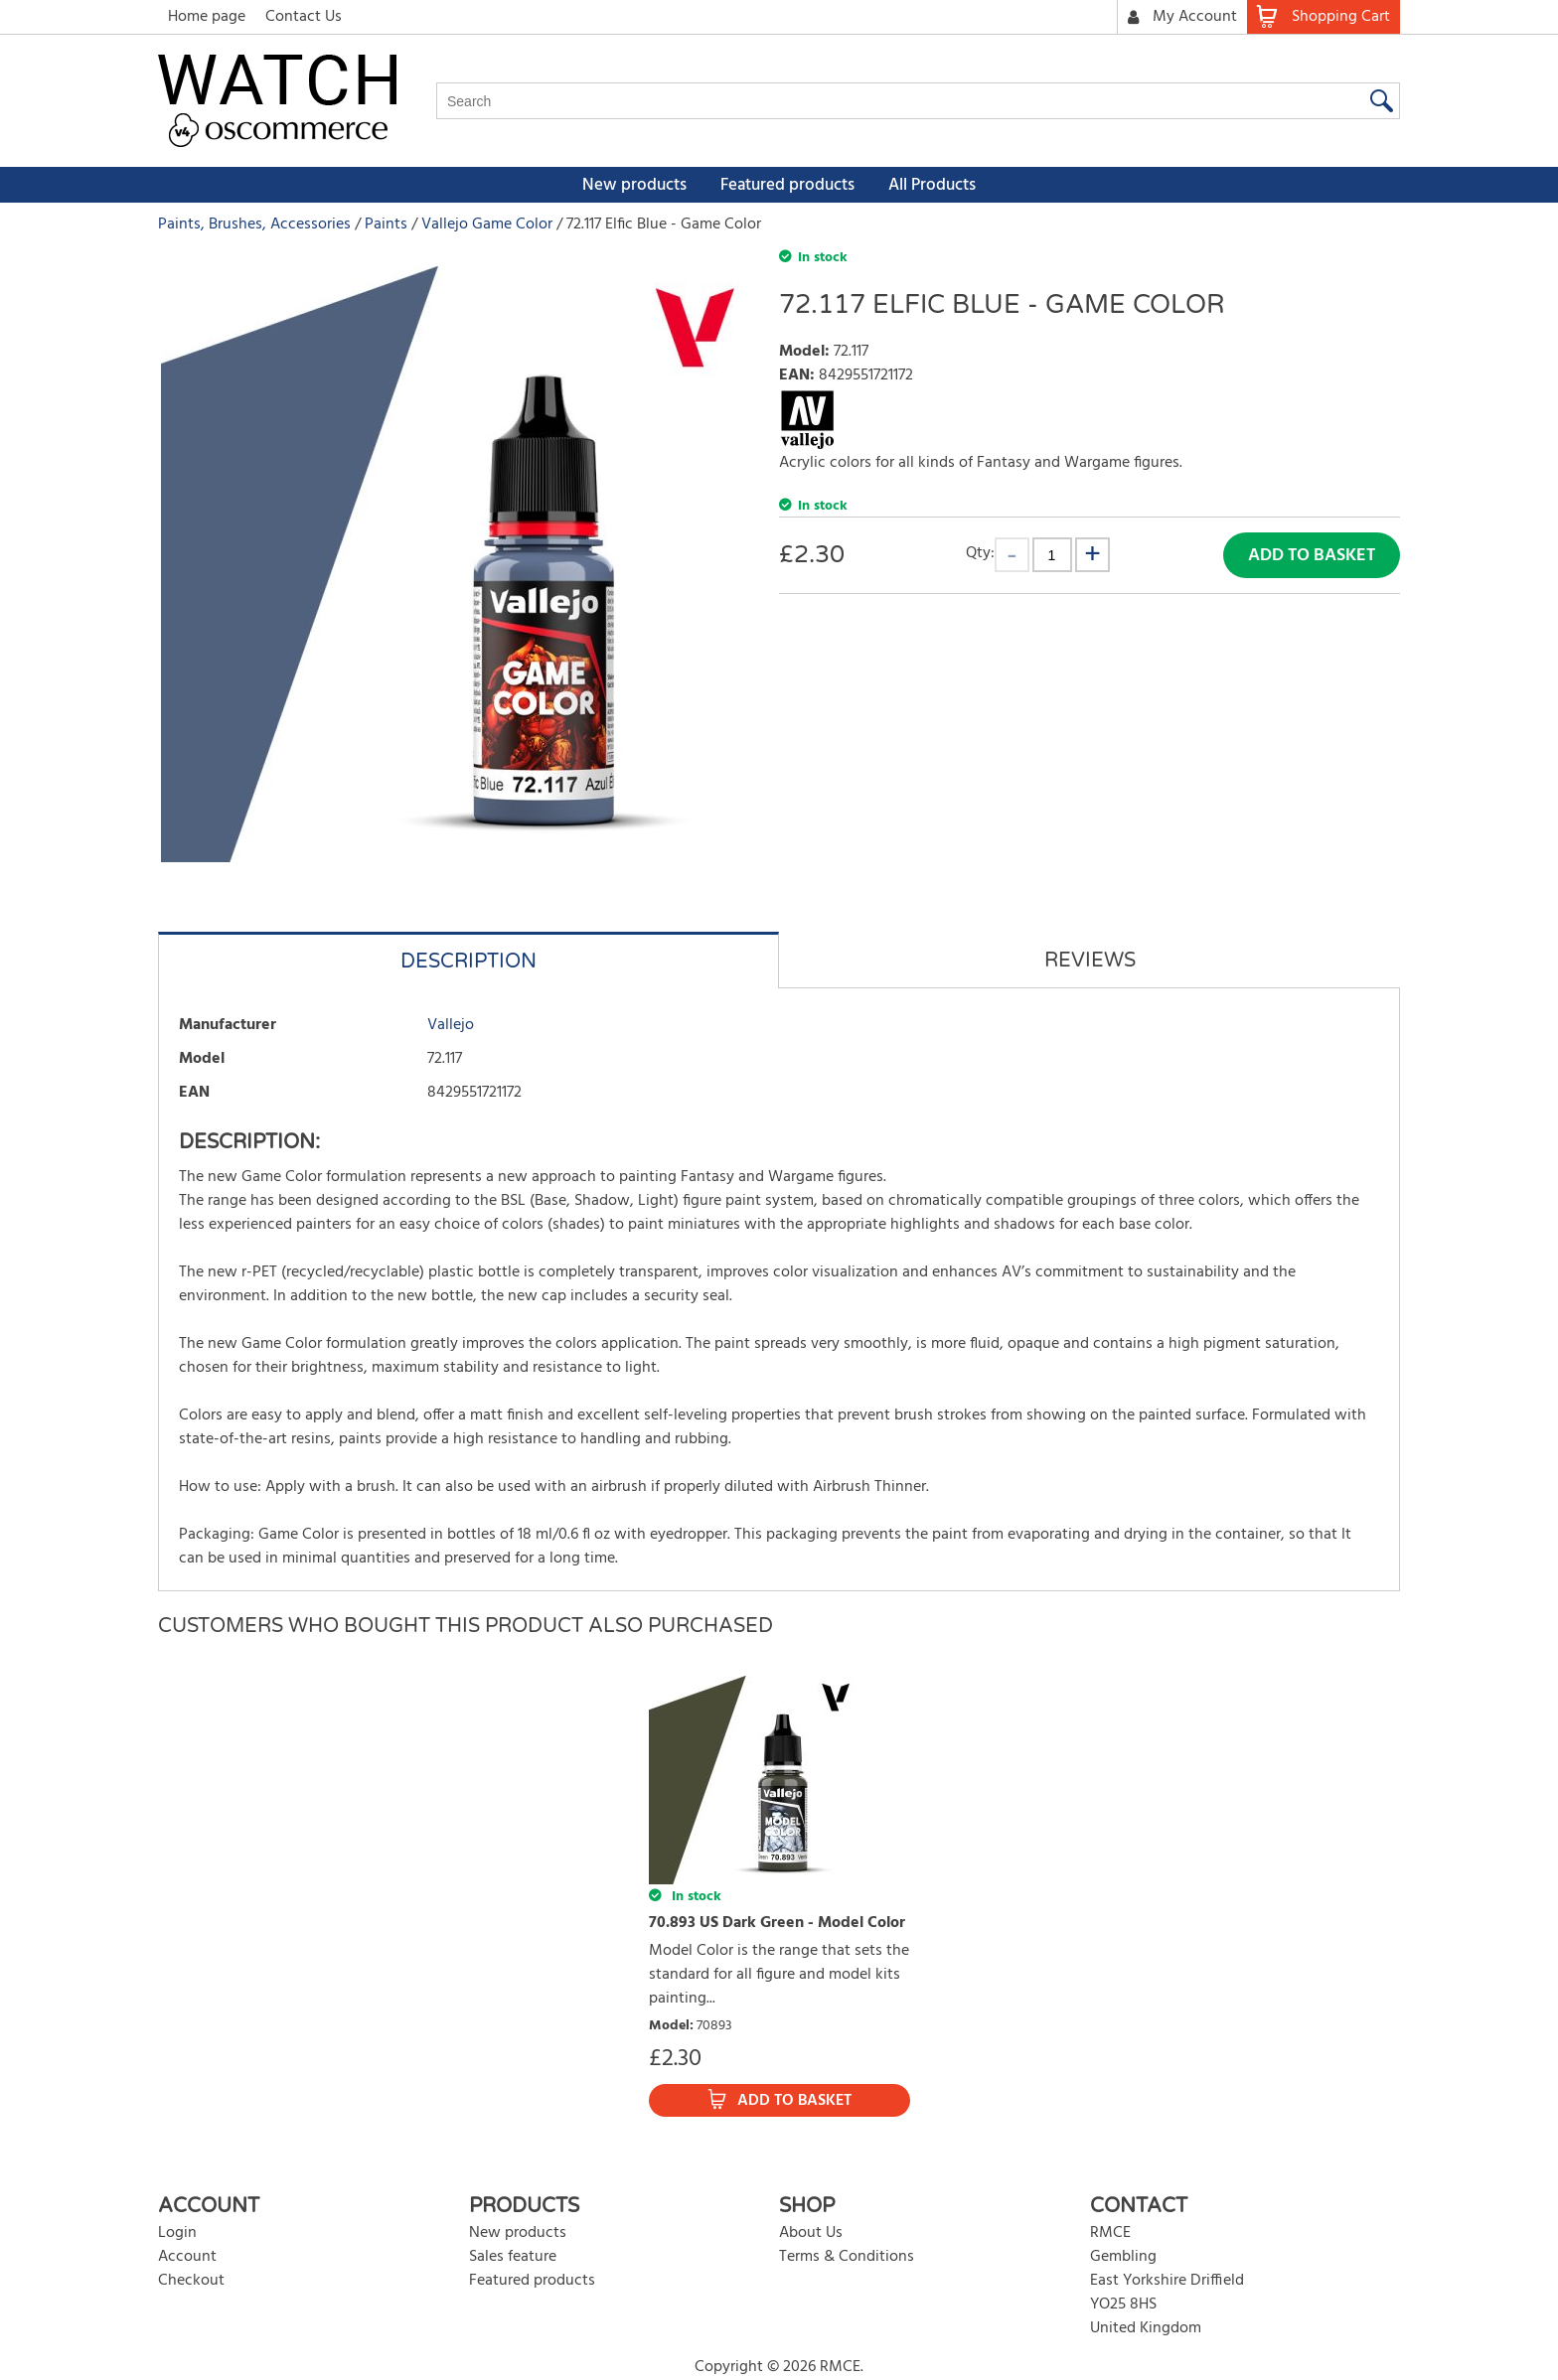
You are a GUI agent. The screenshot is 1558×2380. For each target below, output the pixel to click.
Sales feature (512, 2257)
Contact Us (303, 17)
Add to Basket (1311, 555)
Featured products (787, 185)
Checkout (191, 2281)
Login (177, 2233)
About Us (811, 2233)
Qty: (980, 552)
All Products (932, 185)
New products (634, 185)
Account (187, 2257)
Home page (206, 17)
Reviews (1090, 960)
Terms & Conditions (846, 2257)
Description (468, 961)
